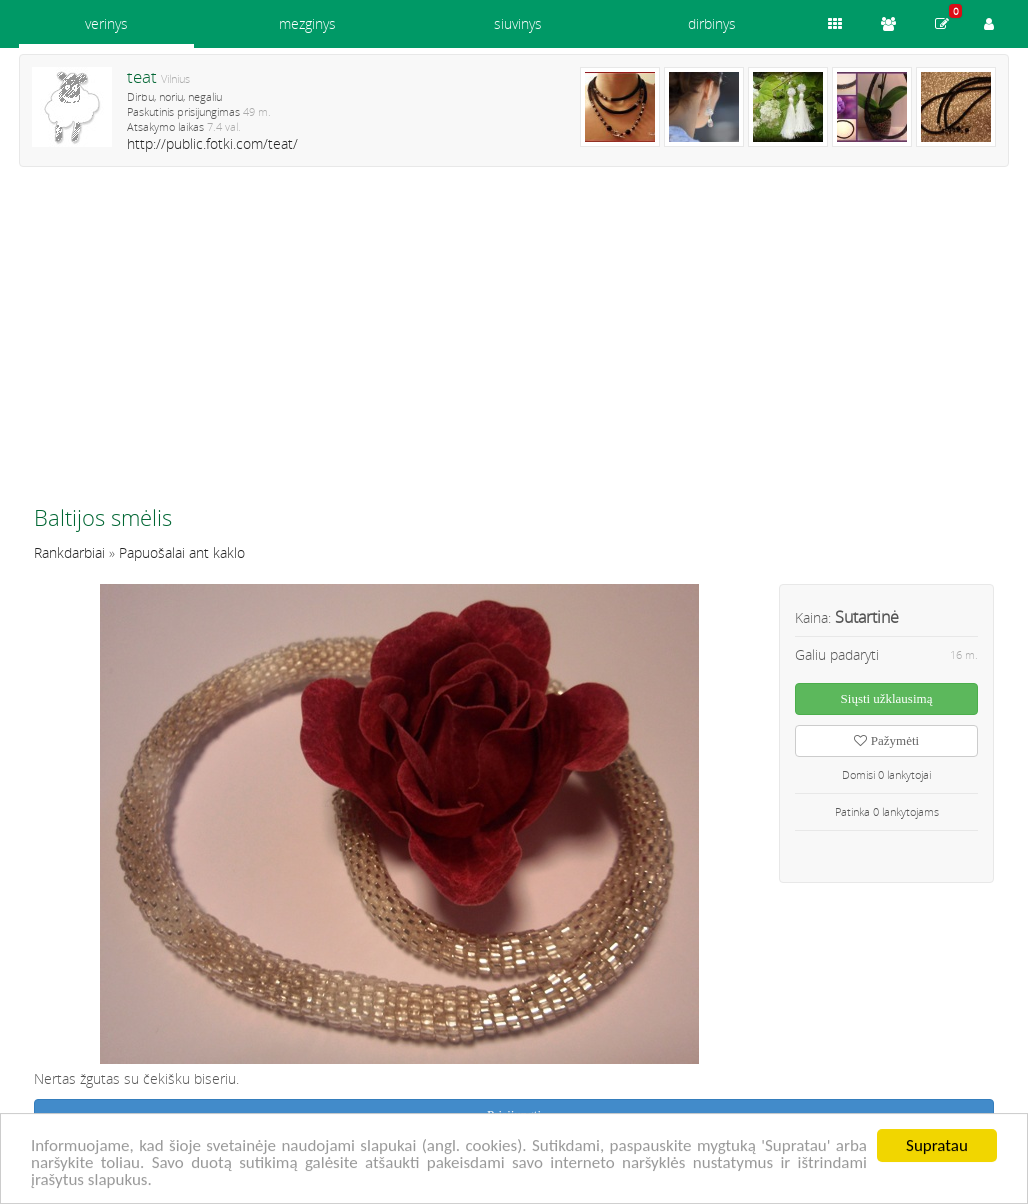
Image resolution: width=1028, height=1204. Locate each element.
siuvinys (518, 23)
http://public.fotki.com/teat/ (212, 143)
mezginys (307, 23)
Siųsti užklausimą (887, 698)
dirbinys (712, 23)
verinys (106, 23)
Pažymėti (886, 740)
